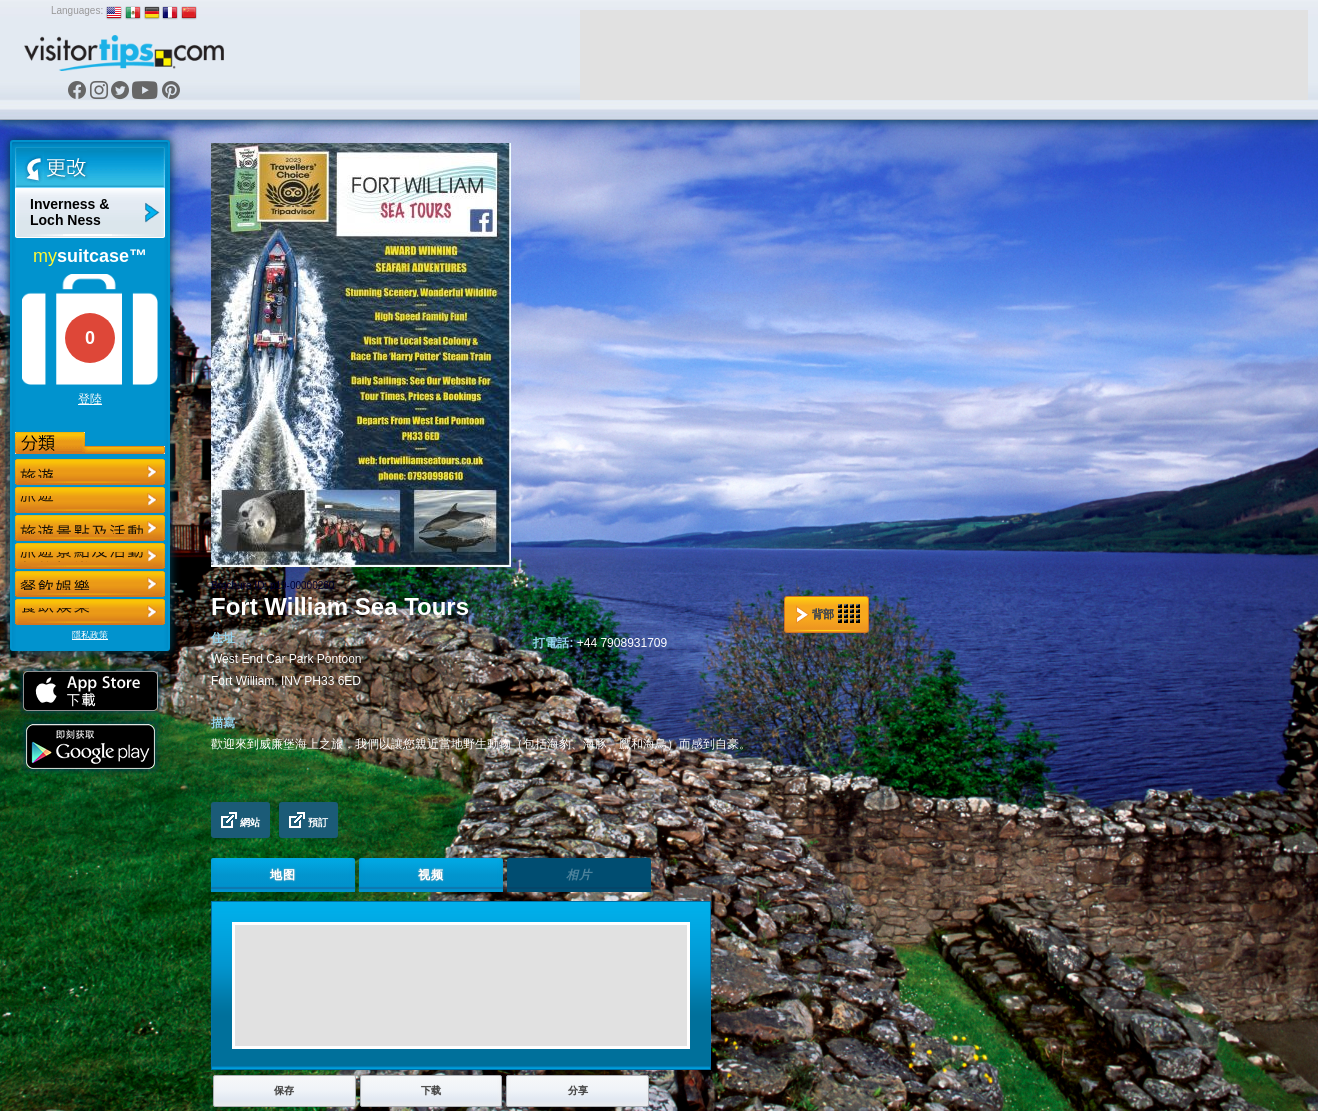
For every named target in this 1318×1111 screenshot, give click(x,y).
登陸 (90, 399)
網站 (240, 820)
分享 (578, 1090)
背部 (828, 614)
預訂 (308, 820)
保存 (284, 1090)
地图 (283, 875)
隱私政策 (90, 635)
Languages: (77, 10)
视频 (431, 875)
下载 (431, 1090)
